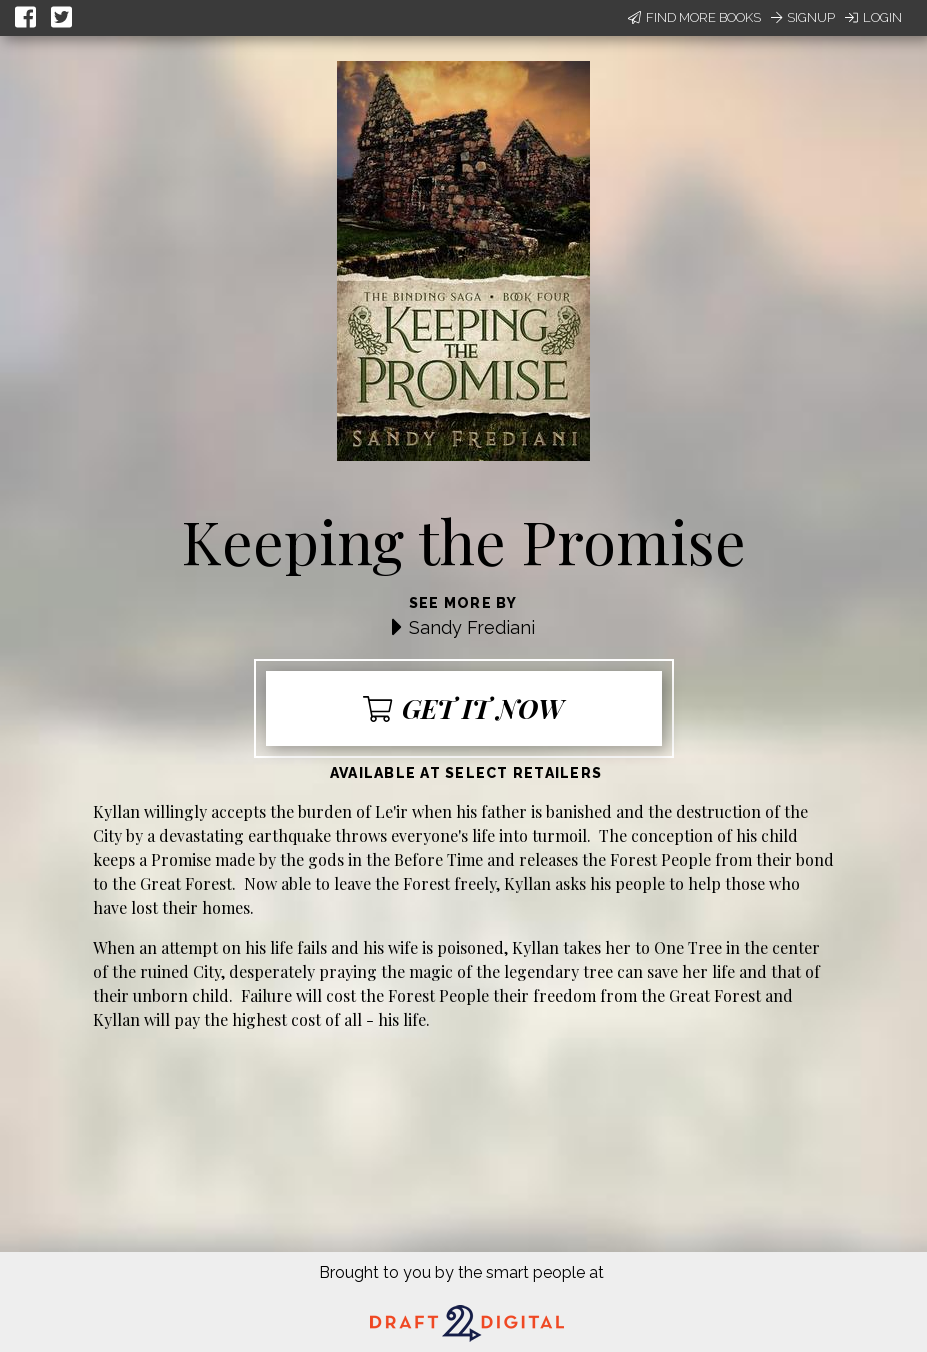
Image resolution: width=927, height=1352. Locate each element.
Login (873, 17)
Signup (803, 17)
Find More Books (694, 17)
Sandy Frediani (472, 627)
